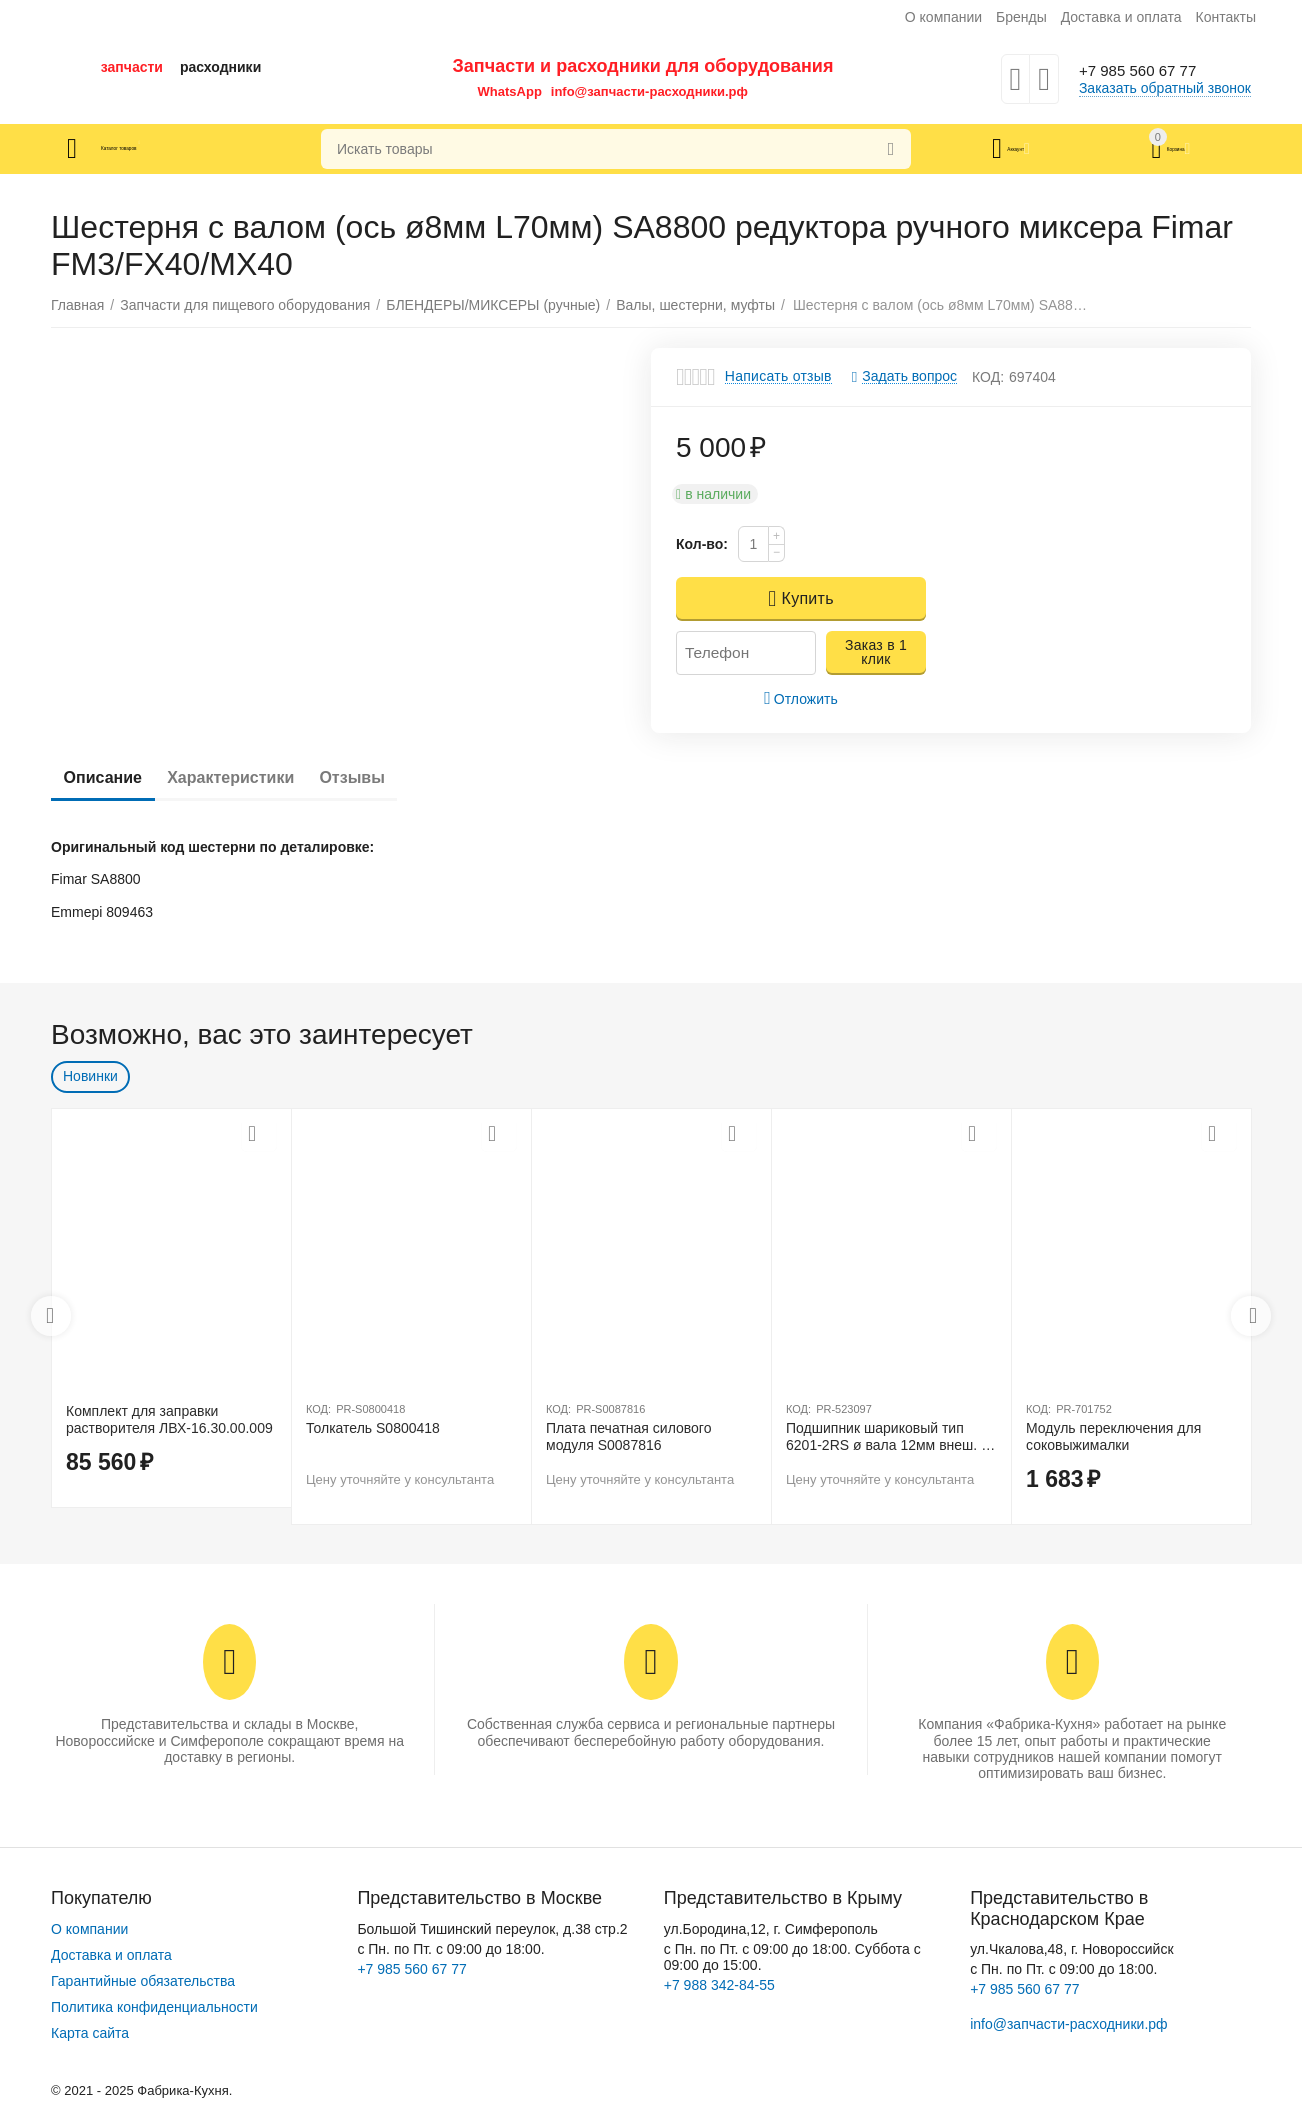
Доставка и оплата (1121, 17)
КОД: (988, 377)
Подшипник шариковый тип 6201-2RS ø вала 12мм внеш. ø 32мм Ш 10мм (888, 1437)
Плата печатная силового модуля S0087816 (628, 1436)
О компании (943, 17)
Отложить (801, 698)
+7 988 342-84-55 (719, 1985)
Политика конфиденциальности (154, 2007)
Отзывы (389, 777)
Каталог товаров (169, 149)
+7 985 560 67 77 (1149, 71)
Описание (110, 777)
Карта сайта (90, 2033)
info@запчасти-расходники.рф (649, 91)
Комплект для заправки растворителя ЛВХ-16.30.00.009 (169, 1419)
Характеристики (252, 777)
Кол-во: (702, 544)
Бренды (1021, 17)
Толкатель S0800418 (373, 1428)
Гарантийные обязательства (143, 1981)
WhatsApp (510, 91)
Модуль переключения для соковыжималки (1113, 1436)
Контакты (1225, 17)
